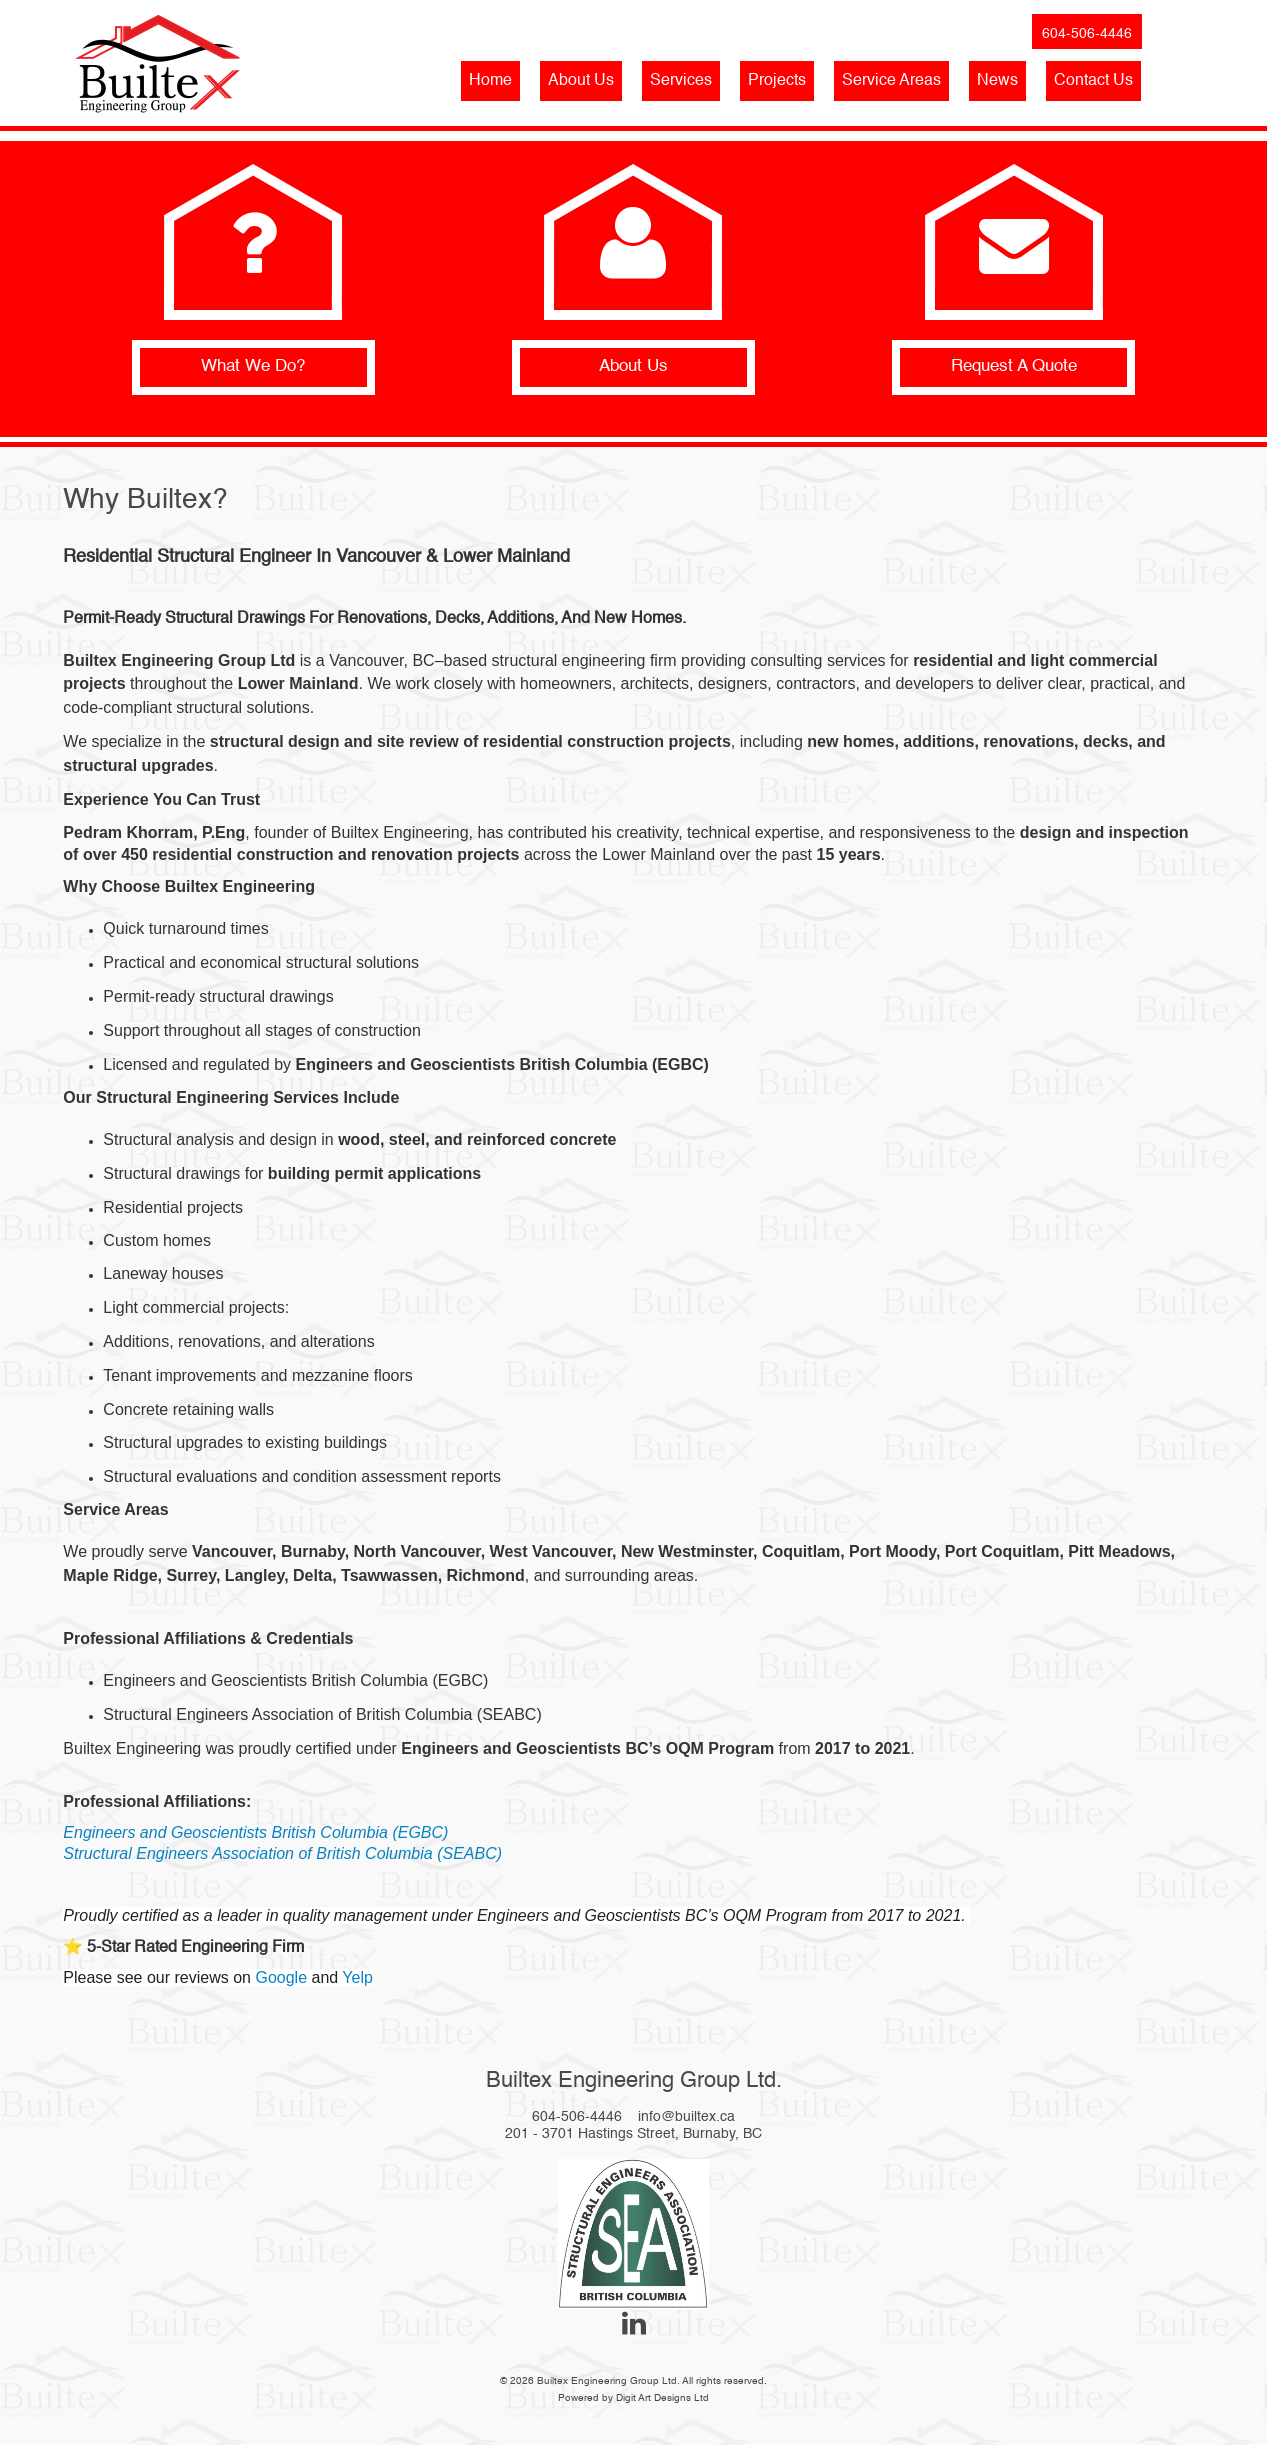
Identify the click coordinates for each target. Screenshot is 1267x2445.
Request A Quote (1014, 366)
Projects (777, 81)
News (997, 81)
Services (681, 81)
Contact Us (1093, 81)
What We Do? (253, 366)
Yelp (357, 1977)
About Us (581, 81)
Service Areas (891, 81)
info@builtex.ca (686, 2117)
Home (490, 81)
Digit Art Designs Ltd (662, 2398)
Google (281, 1977)
